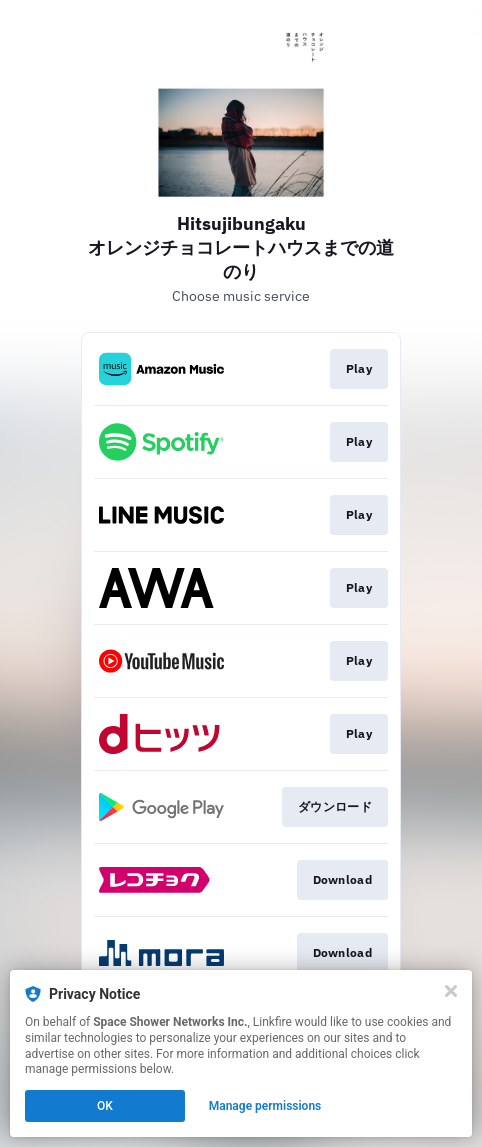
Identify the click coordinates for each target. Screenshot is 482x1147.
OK (105, 1106)
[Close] (451, 991)
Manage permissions (265, 1106)
